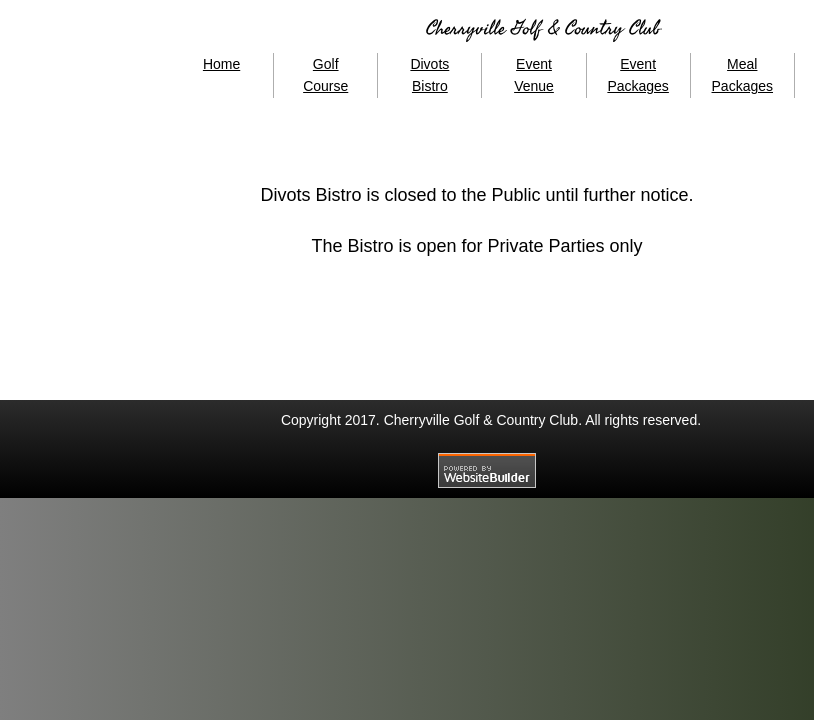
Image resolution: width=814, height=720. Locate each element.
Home (221, 64)
